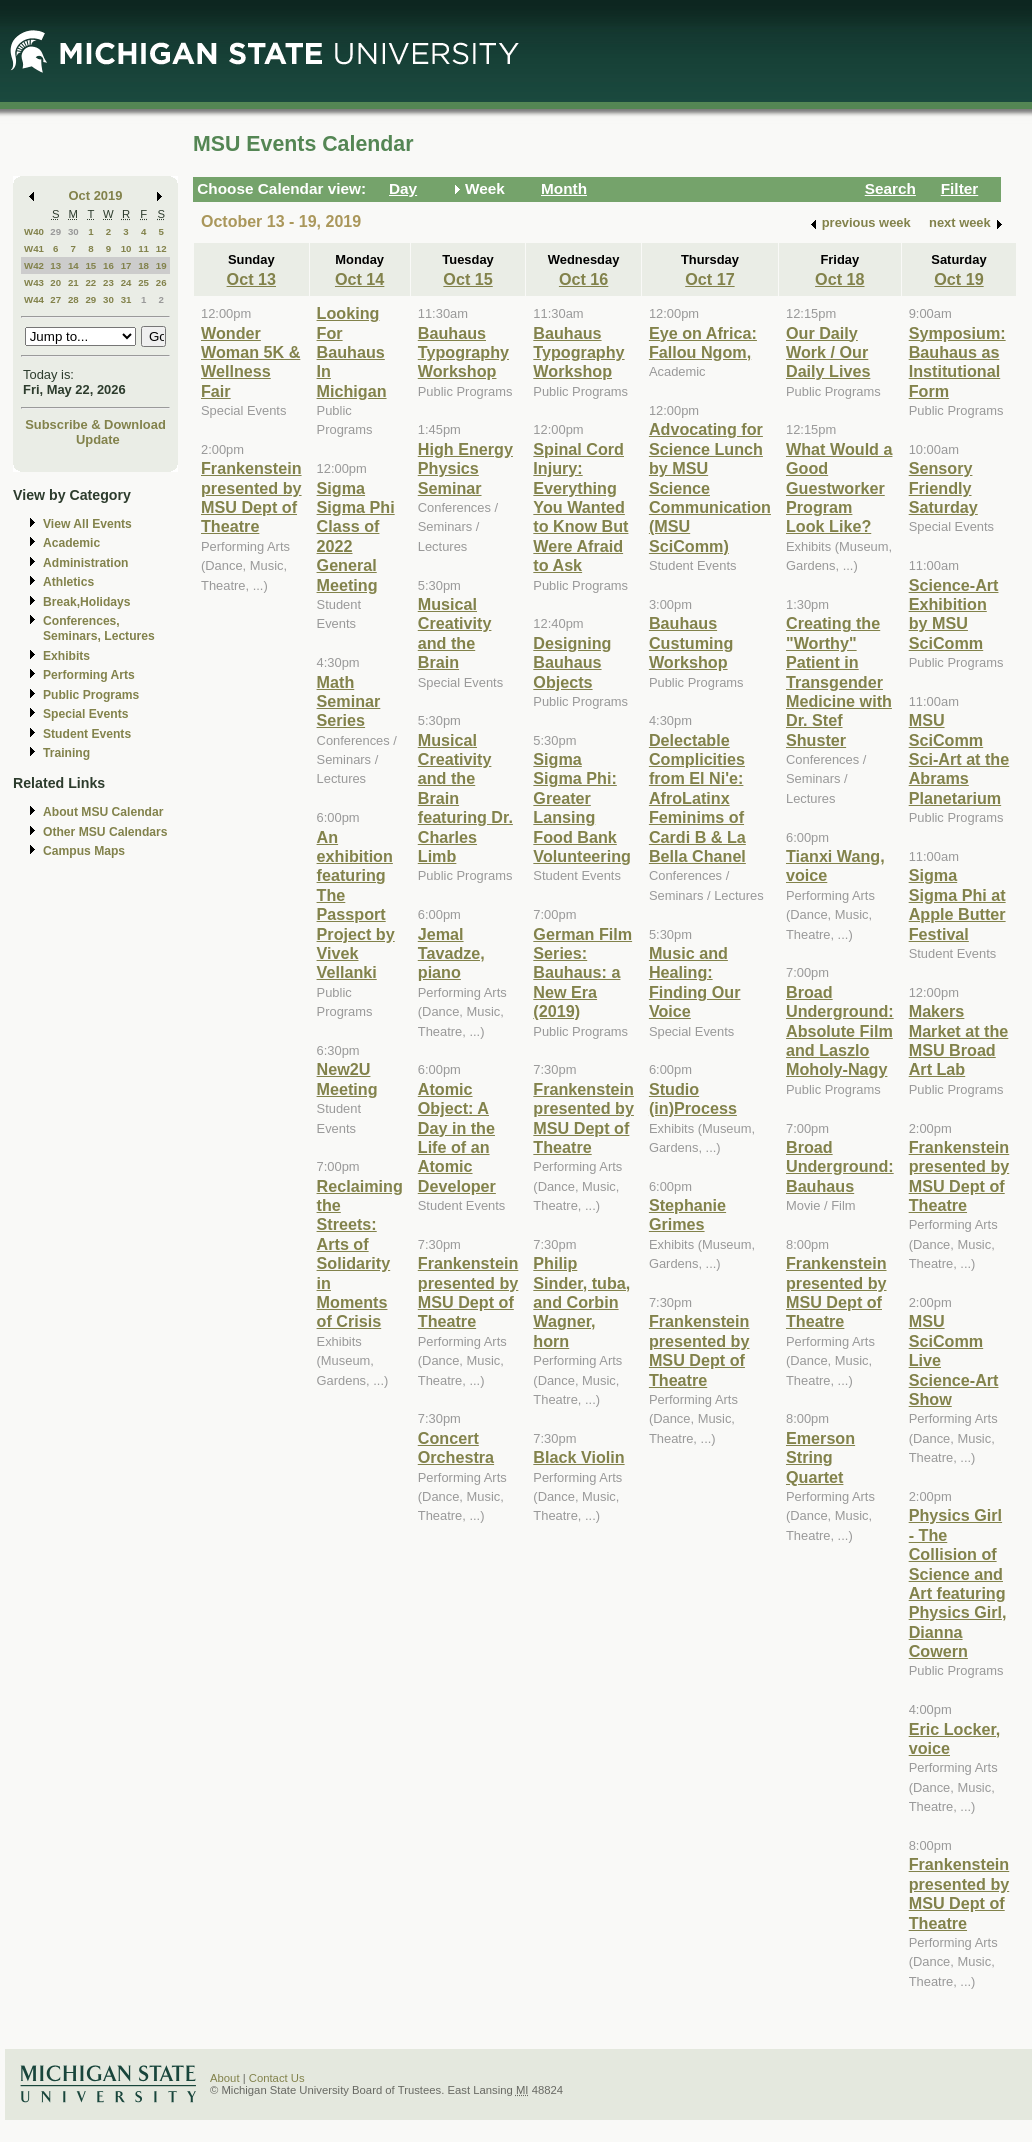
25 (143, 282)
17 (126, 265)
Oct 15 (467, 279)
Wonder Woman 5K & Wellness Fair (250, 362)
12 (161, 248)
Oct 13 (251, 279)
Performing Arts (89, 675)
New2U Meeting (347, 1078)
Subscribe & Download (95, 424)
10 (126, 248)
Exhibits (66, 656)
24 (126, 282)
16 (108, 265)
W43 (34, 282)
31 (126, 299)
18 (143, 265)
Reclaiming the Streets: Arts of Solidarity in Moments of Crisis (360, 1254)
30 (73, 231)
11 (143, 248)
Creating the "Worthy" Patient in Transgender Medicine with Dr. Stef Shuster (839, 681)
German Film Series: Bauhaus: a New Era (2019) (582, 973)
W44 (34, 299)
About (225, 2078)
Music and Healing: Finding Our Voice (695, 982)
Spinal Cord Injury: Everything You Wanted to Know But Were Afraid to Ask (580, 507)
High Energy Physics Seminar (465, 468)
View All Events (87, 524)
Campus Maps (84, 851)
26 (161, 282)
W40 (34, 231)
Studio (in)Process (693, 1098)
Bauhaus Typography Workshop (463, 352)
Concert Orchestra (456, 1447)
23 (108, 282)
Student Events (87, 734)
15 (90, 265)
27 (55, 299)
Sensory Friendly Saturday (943, 487)
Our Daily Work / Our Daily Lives (828, 352)
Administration (85, 563)
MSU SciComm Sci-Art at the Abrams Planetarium (959, 759)
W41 (34, 248)
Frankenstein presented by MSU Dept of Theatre (251, 497)
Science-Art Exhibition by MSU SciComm (954, 614)
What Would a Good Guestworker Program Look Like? (839, 488)
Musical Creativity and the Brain (455, 633)
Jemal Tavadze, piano (451, 953)
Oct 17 (709, 279)
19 (161, 265)
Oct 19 (958, 279)
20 (55, 282)
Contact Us (277, 2078)
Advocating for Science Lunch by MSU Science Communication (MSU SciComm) (710, 487)
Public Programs (91, 695)
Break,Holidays (87, 602)
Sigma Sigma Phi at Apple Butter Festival (957, 904)
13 (55, 265)
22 (90, 282)
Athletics (68, 582)
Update (98, 439)
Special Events (85, 714)
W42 (34, 265)
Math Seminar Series (349, 701)
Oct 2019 (96, 195)
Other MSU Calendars (105, 832)
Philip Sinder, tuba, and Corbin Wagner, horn (581, 1302)
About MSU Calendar (103, 812)
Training (66, 753)
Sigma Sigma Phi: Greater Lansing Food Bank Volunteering (582, 807)
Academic (71, 543)
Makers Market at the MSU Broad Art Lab (959, 1040)
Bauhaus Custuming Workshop (691, 642)
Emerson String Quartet (820, 1457)
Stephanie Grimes (687, 1214)
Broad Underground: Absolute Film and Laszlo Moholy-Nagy (840, 1031)
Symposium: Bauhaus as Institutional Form (957, 362)
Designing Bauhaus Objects (572, 662)
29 (55, 231)
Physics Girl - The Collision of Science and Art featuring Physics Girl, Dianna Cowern (958, 1583)
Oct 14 (359, 279)
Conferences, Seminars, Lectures (99, 628)
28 (73, 299)
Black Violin (578, 1457)
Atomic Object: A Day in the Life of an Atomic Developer (457, 1137)
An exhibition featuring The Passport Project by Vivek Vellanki (356, 905)
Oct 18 (839, 279)
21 (73, 282)
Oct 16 (583, 279)
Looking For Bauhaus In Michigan (352, 352)
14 (73, 265)
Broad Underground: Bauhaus (840, 1166)
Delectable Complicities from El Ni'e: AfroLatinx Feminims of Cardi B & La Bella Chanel (697, 798)
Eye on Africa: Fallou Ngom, (703, 342)
